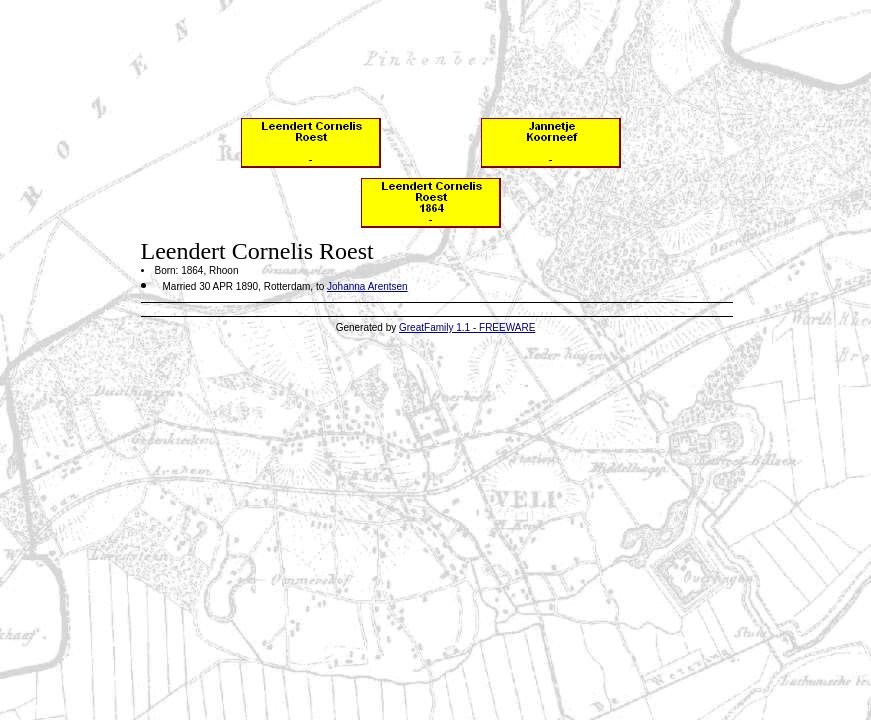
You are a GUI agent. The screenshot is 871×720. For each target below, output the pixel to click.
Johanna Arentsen (367, 286)
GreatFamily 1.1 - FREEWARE (467, 327)
